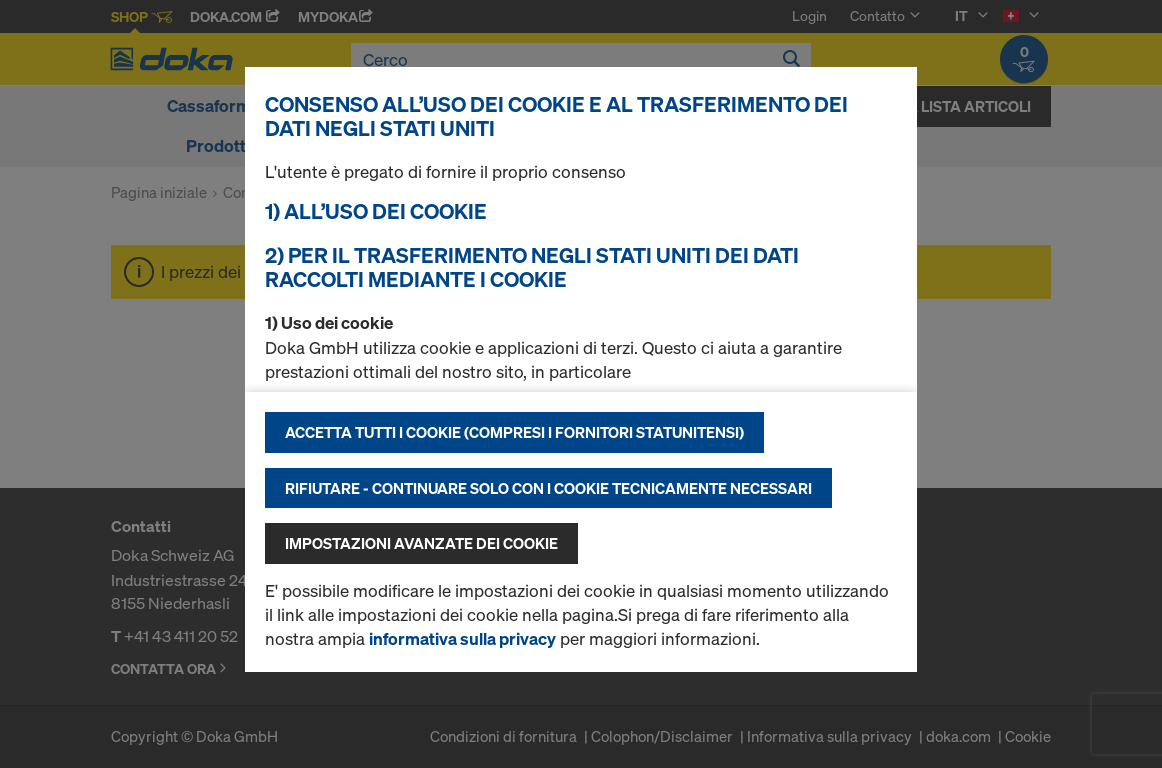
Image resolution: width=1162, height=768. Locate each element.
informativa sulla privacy (462, 638)
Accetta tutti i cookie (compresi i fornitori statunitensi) (514, 432)
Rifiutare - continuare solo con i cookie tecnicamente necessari (548, 488)
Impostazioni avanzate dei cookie (421, 543)
